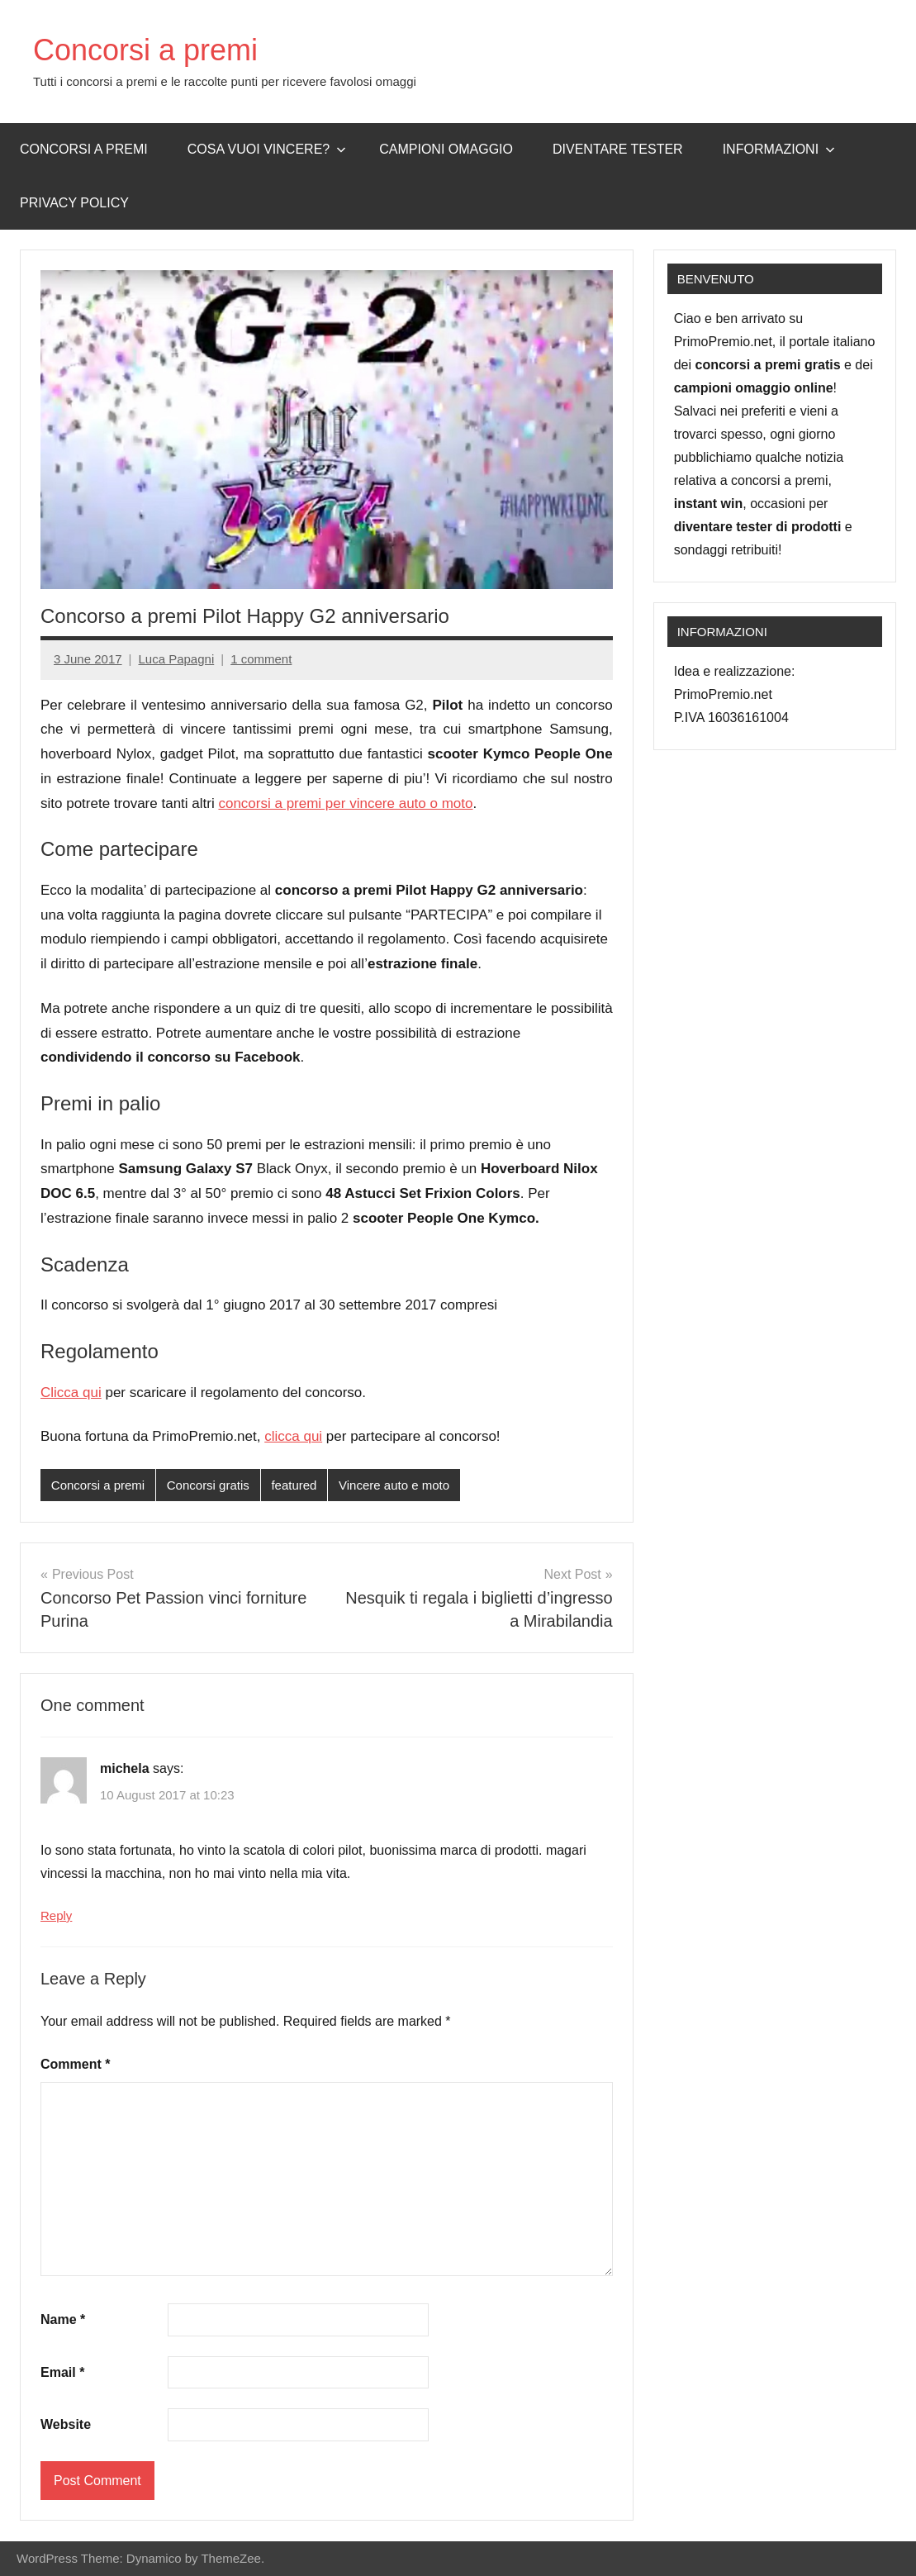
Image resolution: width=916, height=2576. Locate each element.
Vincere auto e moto (394, 1485)
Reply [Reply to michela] (56, 1915)
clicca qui (293, 1436)
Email (62, 2372)
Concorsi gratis (208, 1485)
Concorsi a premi (145, 50)
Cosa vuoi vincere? (267, 149)
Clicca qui (71, 1392)
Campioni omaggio (446, 149)
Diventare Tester (618, 149)
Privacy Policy (74, 203)
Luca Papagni (176, 659)
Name (62, 2319)
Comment (75, 2064)
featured (293, 1485)
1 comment (261, 659)
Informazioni (779, 149)
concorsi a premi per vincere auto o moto (345, 803)
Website (65, 2424)
